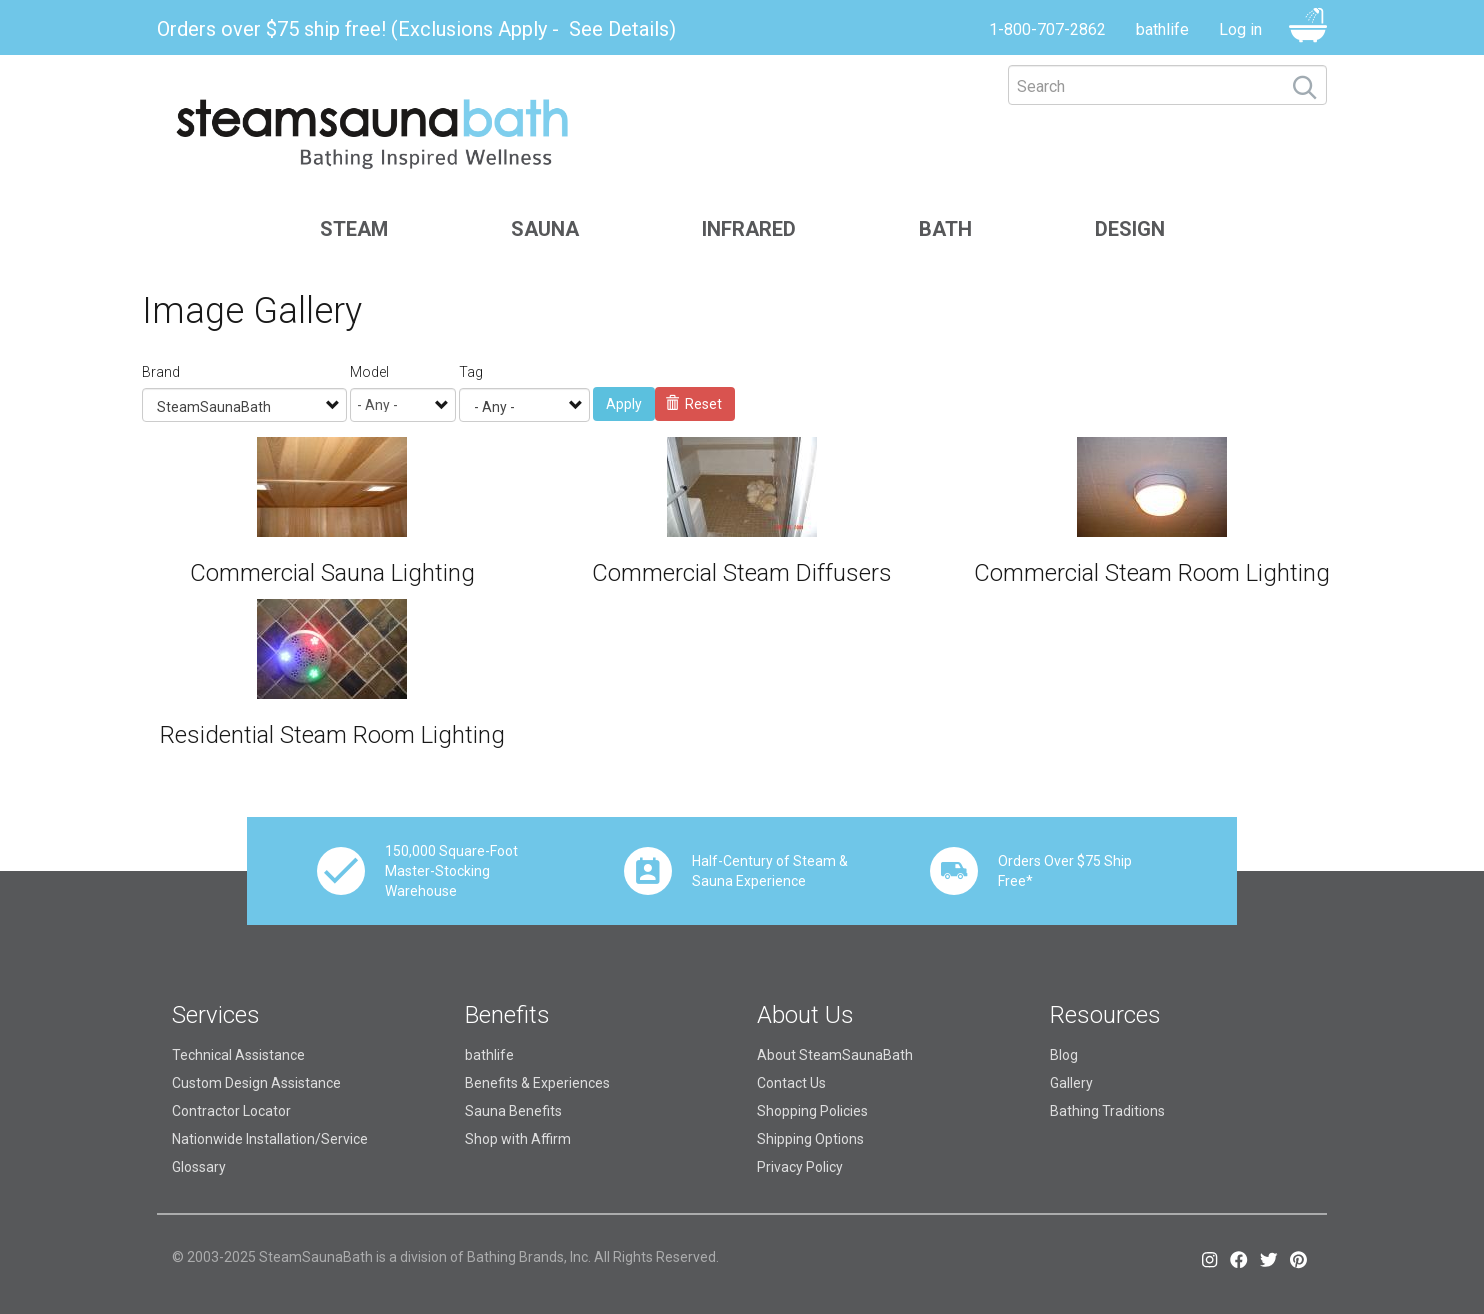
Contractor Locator (231, 1111)
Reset (694, 404)
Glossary (199, 1167)
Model (369, 372)
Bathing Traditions (1107, 1111)
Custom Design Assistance (256, 1083)
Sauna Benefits (513, 1111)
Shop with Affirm (518, 1139)
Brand (161, 372)
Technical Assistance (238, 1055)
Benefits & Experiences (537, 1083)
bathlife (1162, 29)
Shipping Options (810, 1139)
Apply (624, 404)
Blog (1064, 1055)
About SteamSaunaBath (835, 1055)
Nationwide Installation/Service (270, 1139)
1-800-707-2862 (1047, 29)
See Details (619, 29)
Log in (1240, 29)
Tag (471, 372)
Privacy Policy (800, 1167)
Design (1130, 229)
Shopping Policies (812, 1111)
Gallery (1071, 1083)
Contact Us (791, 1083)
